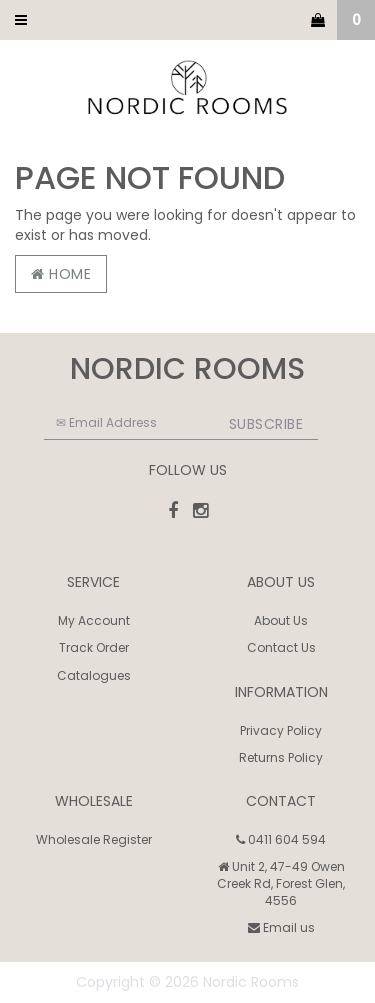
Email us (281, 927)
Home (61, 274)
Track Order (94, 647)
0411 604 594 (281, 839)
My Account (94, 620)
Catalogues (94, 675)
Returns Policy (281, 757)
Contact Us (281, 647)
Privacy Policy (281, 730)
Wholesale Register (94, 839)
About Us (281, 620)
